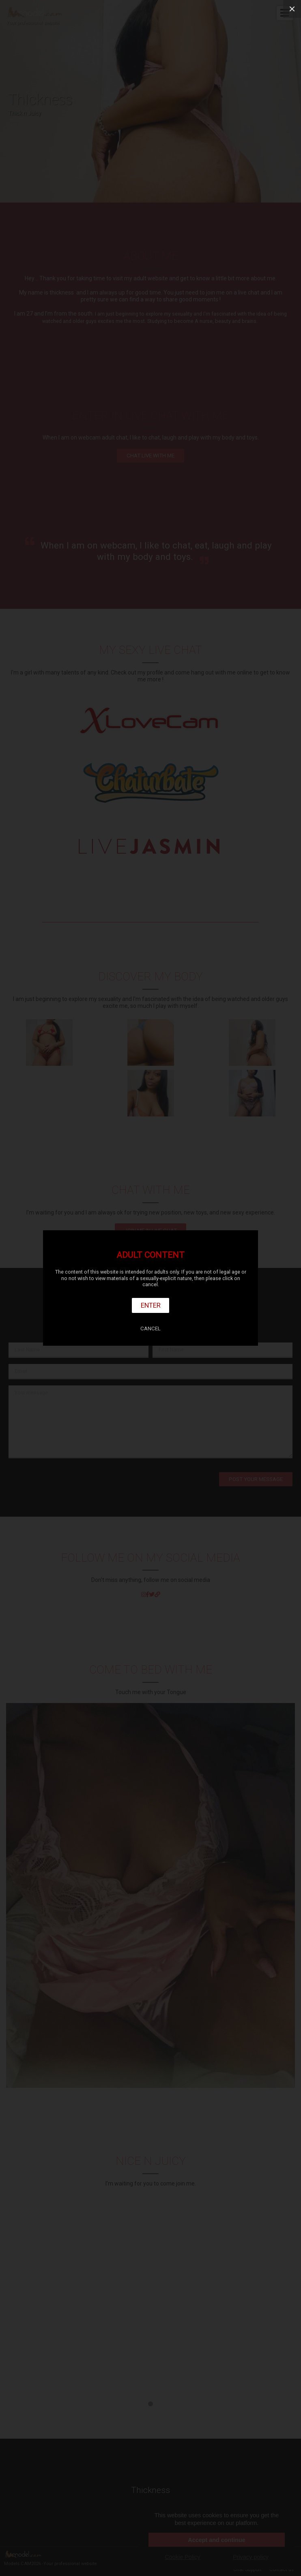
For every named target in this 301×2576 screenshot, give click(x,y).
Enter (151, 1305)
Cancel (150, 1328)
